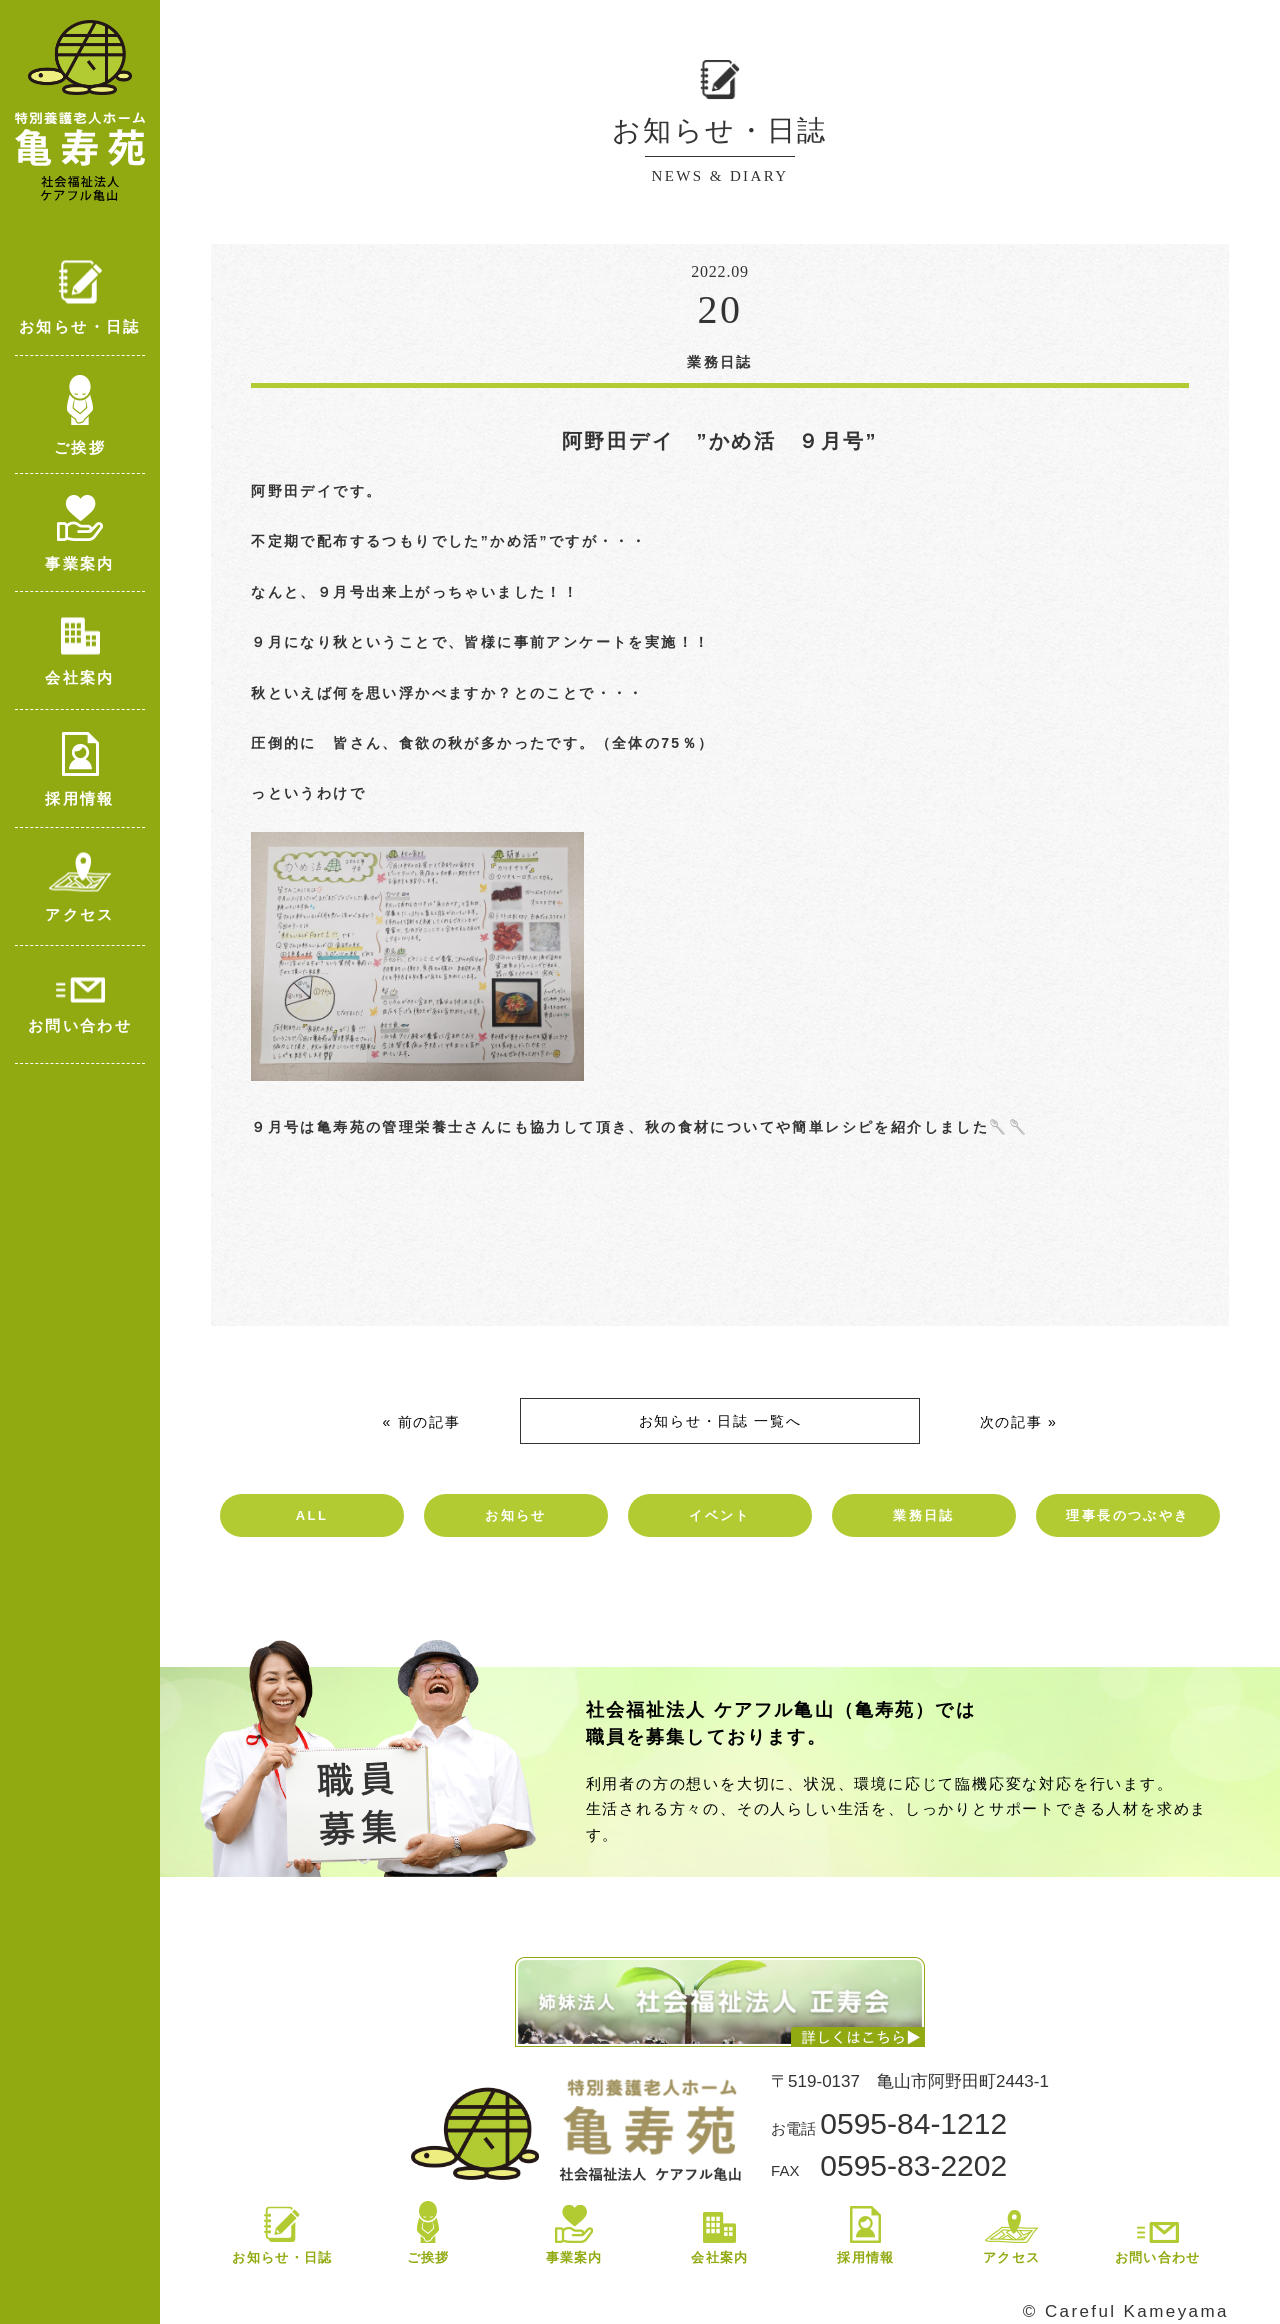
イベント (720, 1515)
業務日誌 (924, 1515)
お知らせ (516, 1515)
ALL (312, 1515)
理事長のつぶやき (1127, 1515)
